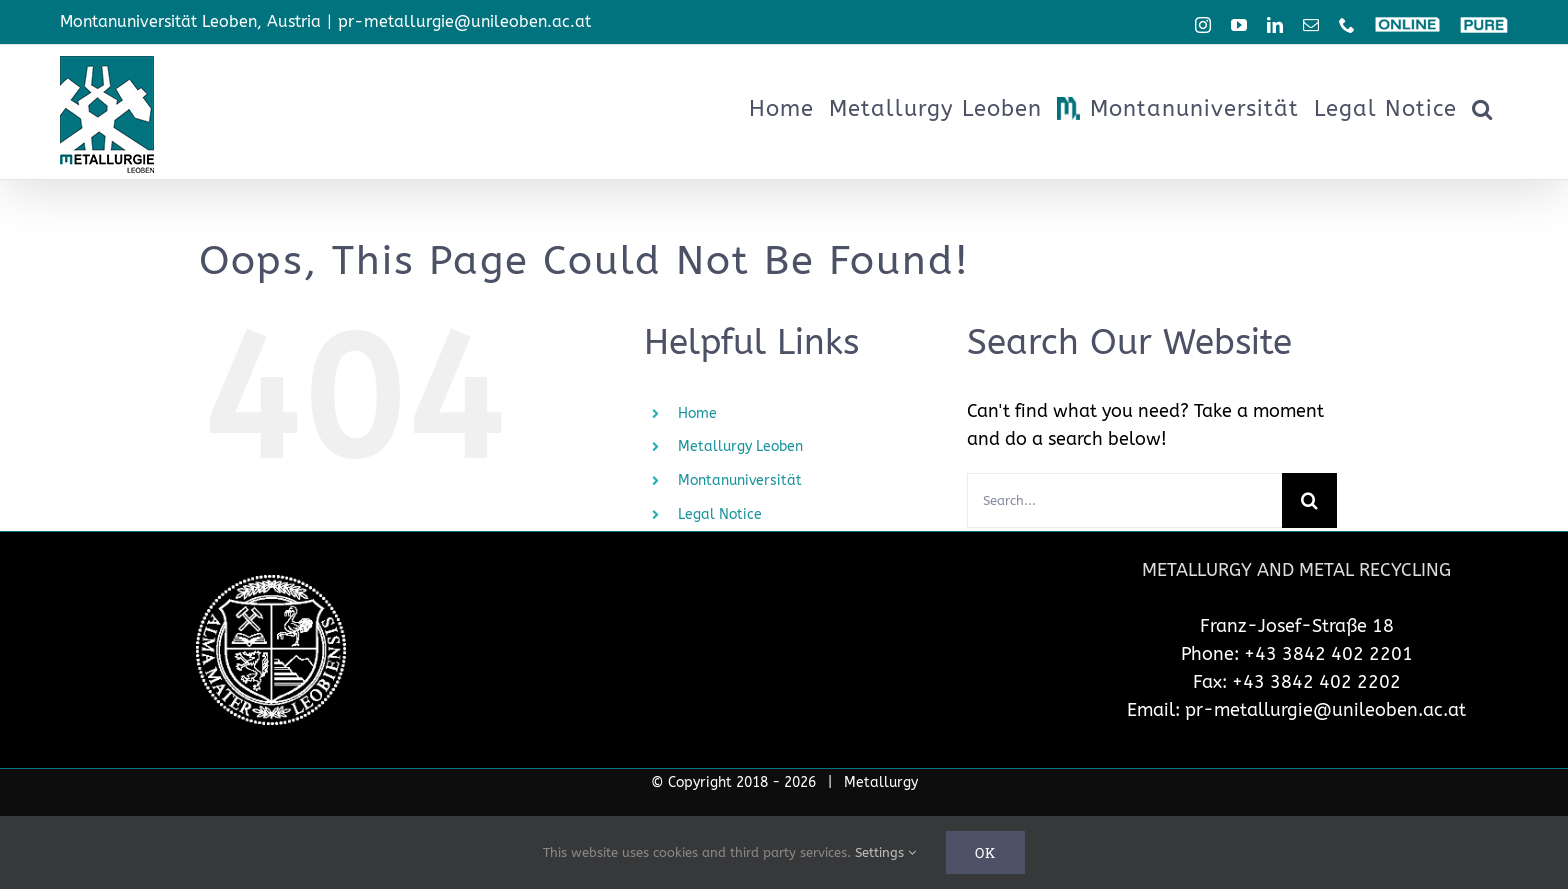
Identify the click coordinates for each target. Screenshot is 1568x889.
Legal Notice (720, 514)
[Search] (1309, 500)
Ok (985, 852)
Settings (885, 852)
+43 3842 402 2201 (1328, 654)
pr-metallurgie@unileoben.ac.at (464, 21)
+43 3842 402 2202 (1316, 682)
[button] (1482, 109)
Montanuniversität (740, 480)
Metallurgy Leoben (740, 446)
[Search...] (1124, 500)
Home (697, 413)
